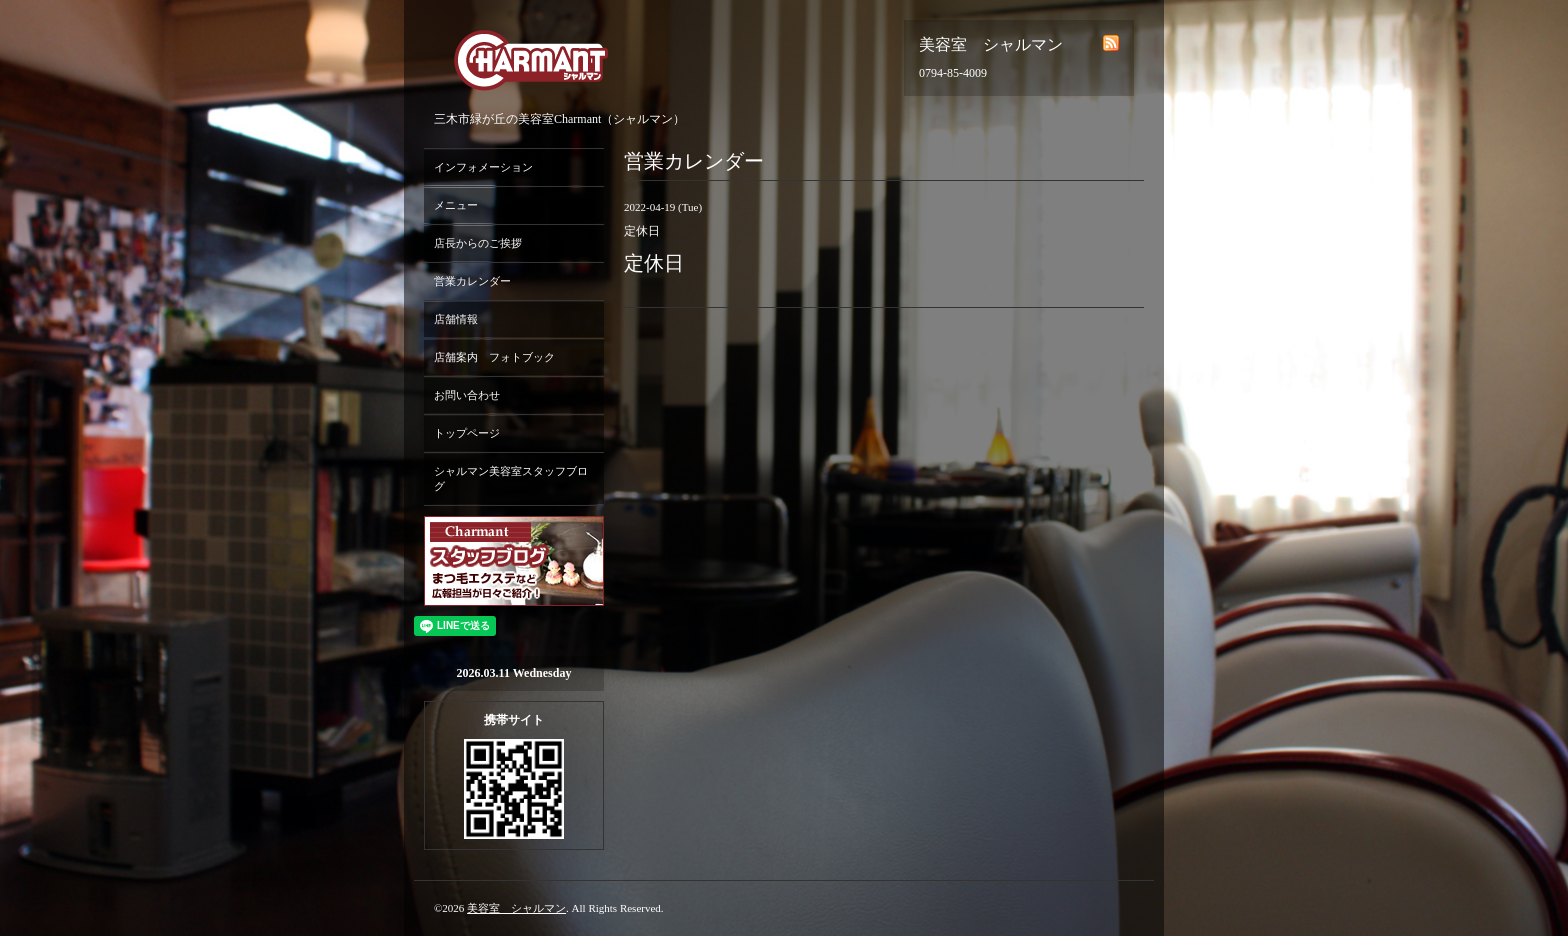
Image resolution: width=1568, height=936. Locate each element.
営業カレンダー (472, 281)
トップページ (467, 433)
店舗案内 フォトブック (494, 357)
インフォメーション (483, 167)
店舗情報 (456, 319)
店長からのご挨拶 (478, 243)
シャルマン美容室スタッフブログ (511, 478)
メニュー (456, 205)
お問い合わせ (467, 395)
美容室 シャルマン (516, 908)
